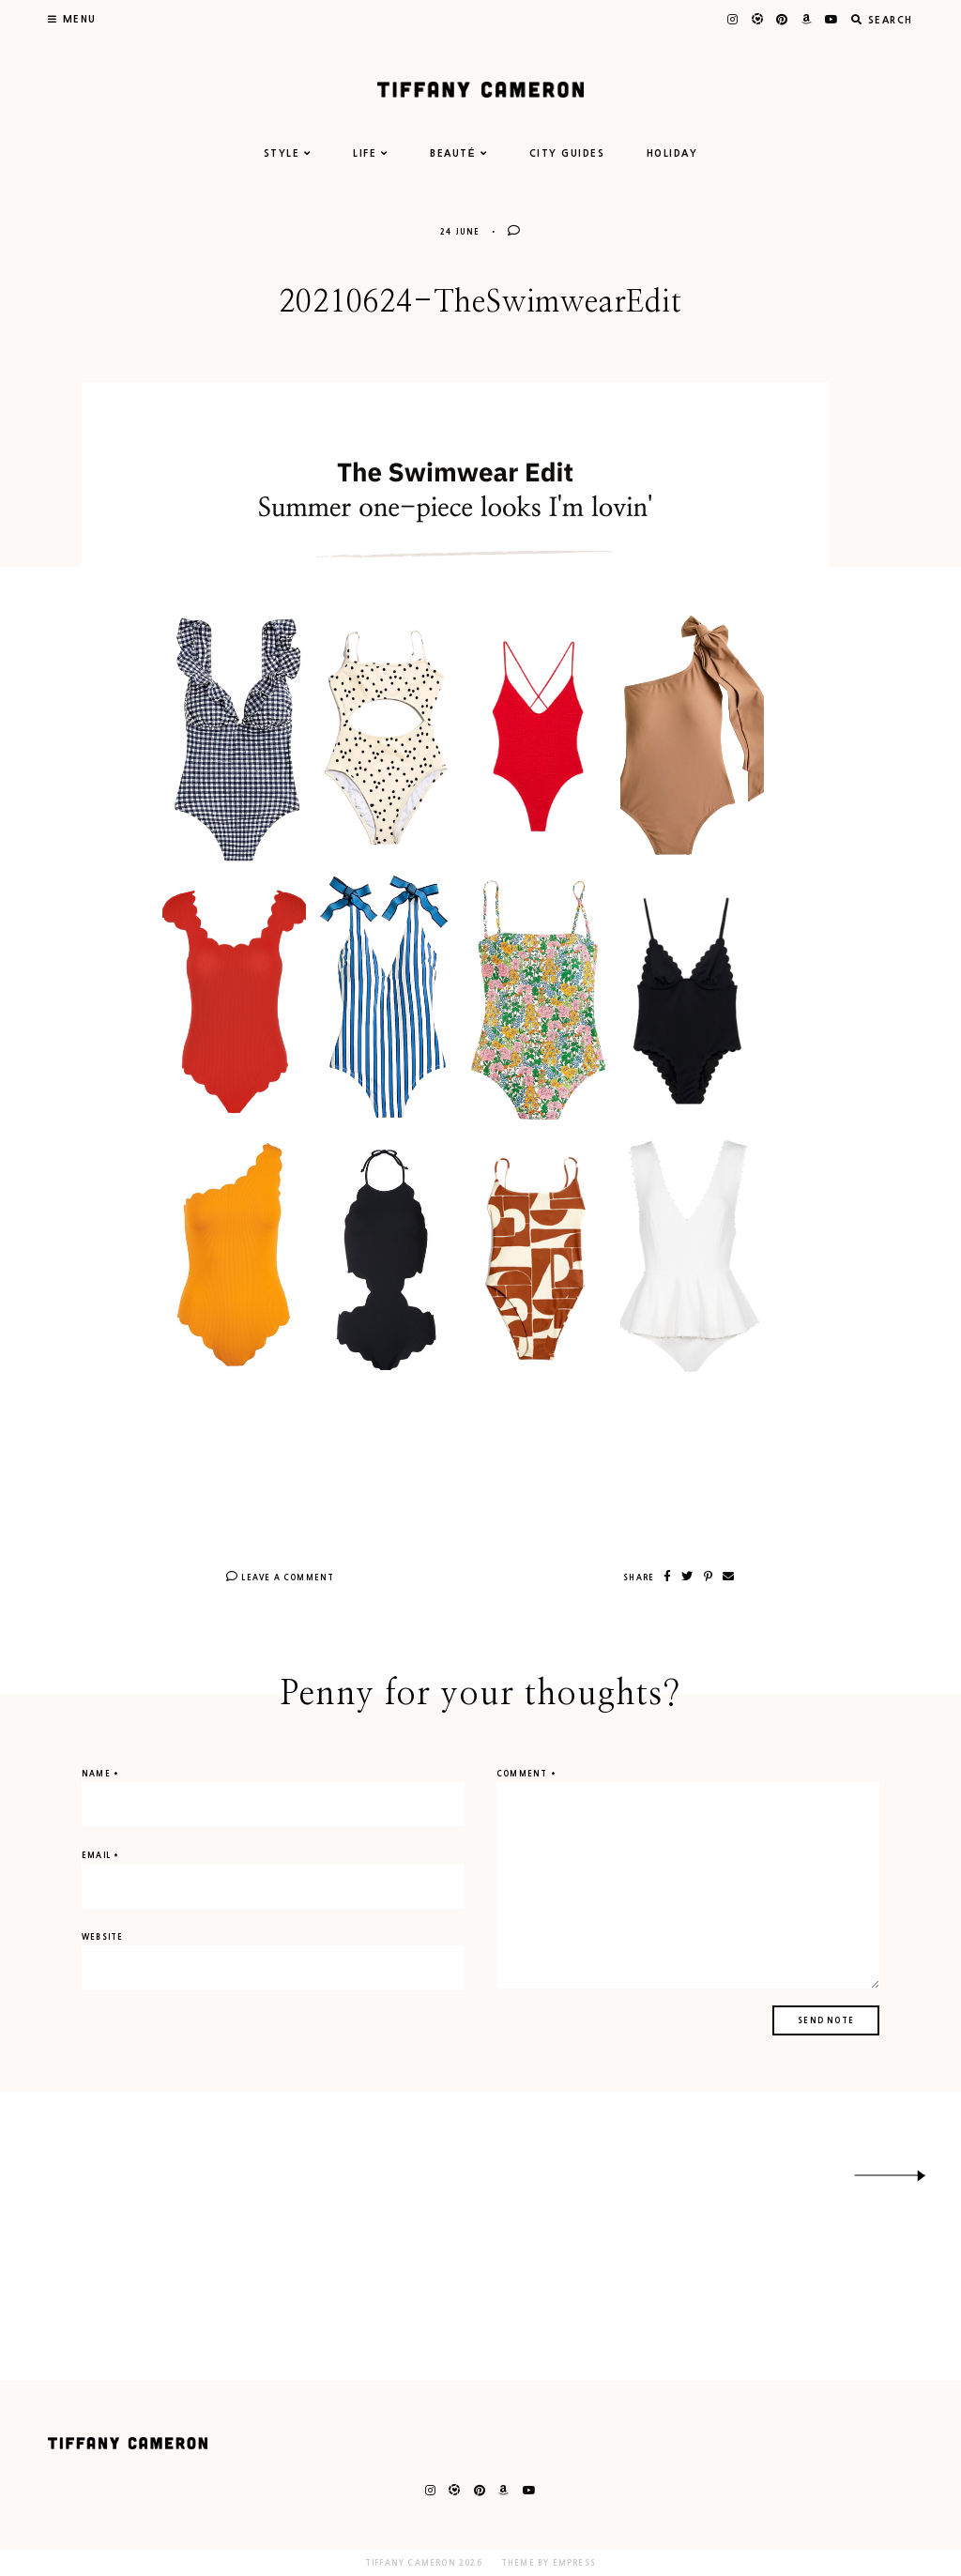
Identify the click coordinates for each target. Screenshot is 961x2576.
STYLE (288, 153)
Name (100, 1773)
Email (100, 1855)
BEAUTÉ (458, 153)
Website (102, 1937)
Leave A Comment (280, 1577)
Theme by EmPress (548, 2563)
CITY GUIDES (567, 153)
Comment (526, 1773)
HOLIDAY (672, 153)
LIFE (371, 153)
